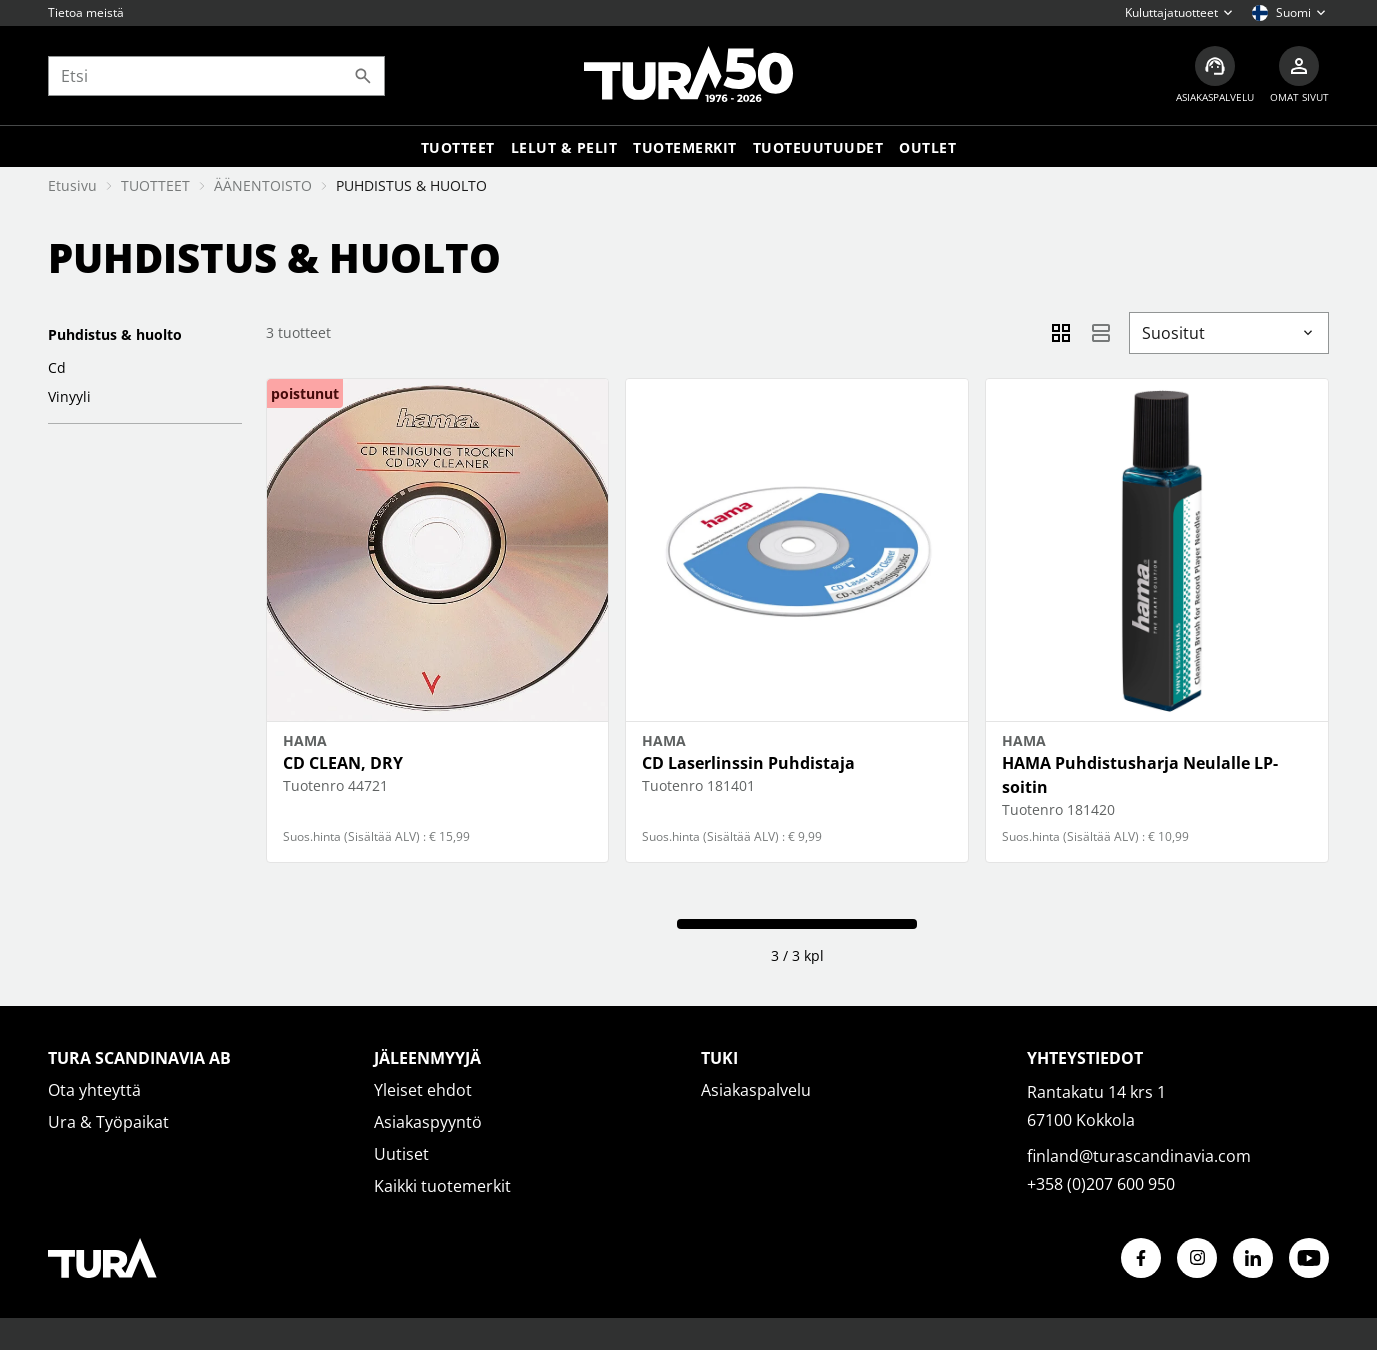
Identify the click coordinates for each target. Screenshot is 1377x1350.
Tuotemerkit (685, 147)
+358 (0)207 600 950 (1101, 1184)
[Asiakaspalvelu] (1215, 75)
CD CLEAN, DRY (343, 763)
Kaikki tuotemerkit (442, 1186)
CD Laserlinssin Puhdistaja (748, 763)
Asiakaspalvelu (756, 1090)
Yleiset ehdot (423, 1090)
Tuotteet (458, 147)
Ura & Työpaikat (108, 1122)
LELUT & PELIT (564, 147)
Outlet (927, 147)
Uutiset (401, 1154)
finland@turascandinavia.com (1139, 1156)
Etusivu (72, 185)
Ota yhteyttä (94, 1090)
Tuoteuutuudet (818, 147)
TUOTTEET (155, 185)
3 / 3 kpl (797, 955)
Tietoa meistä (86, 12)
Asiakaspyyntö (428, 1122)
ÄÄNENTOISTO (263, 185)
